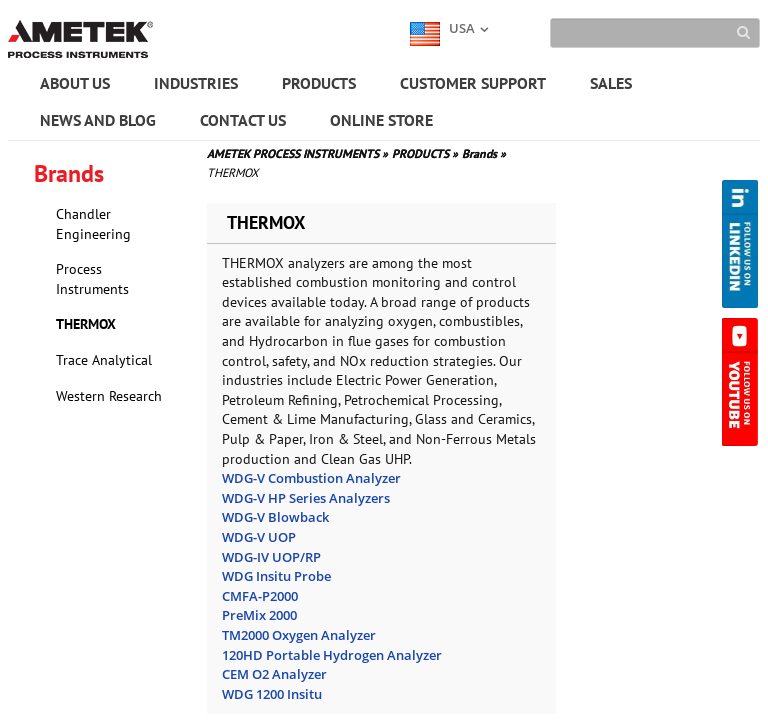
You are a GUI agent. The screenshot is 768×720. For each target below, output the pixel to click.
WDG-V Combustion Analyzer (311, 478)
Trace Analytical (104, 360)
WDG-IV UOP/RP (271, 557)
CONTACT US (243, 120)
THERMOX (86, 324)
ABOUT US (75, 83)
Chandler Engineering (93, 224)
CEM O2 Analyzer (274, 674)
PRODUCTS (319, 83)
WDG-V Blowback (275, 517)
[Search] (655, 33)
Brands (484, 153)
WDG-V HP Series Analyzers (306, 498)
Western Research (109, 396)
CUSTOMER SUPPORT (473, 83)
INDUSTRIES (196, 83)
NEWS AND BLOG (98, 120)
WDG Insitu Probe (276, 576)
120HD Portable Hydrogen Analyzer (332, 655)
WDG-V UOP (259, 537)
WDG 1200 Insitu (272, 694)
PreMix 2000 (259, 615)
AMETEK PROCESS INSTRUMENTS (297, 153)
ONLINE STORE (381, 120)
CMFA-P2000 (260, 596)
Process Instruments (92, 279)
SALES (611, 83)
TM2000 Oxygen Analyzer (299, 635)
